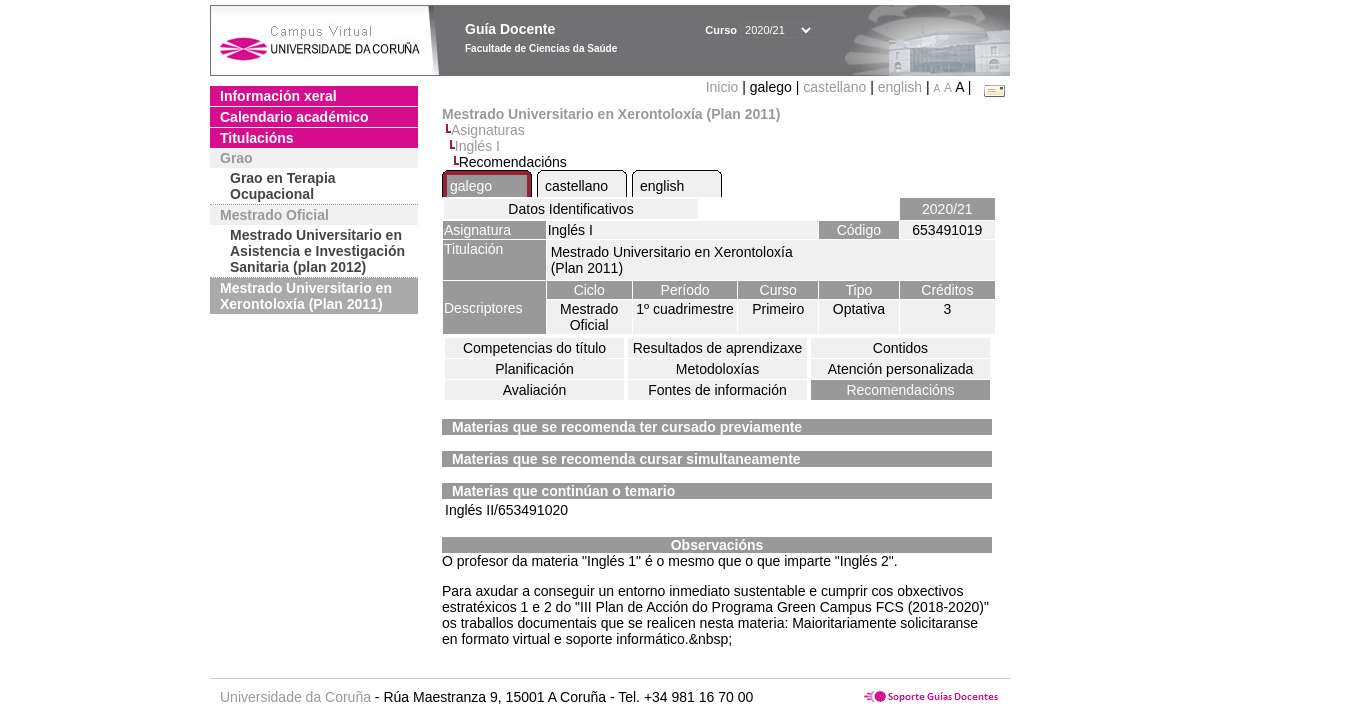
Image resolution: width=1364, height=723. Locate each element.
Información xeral (278, 96)
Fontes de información (717, 390)
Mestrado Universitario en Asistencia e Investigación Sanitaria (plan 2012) (317, 251)
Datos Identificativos (570, 209)
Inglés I (477, 146)
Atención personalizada (901, 369)
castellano (834, 87)
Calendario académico (294, 117)
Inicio (724, 87)
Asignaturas (488, 130)
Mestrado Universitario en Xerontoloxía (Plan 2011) (306, 296)
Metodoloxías (717, 369)
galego (471, 186)
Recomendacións (900, 390)
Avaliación (535, 390)
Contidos (900, 348)
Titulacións (257, 138)
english (900, 87)
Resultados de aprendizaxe (718, 348)
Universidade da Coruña (295, 697)
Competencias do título (534, 348)
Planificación (534, 369)
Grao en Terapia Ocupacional (283, 186)
